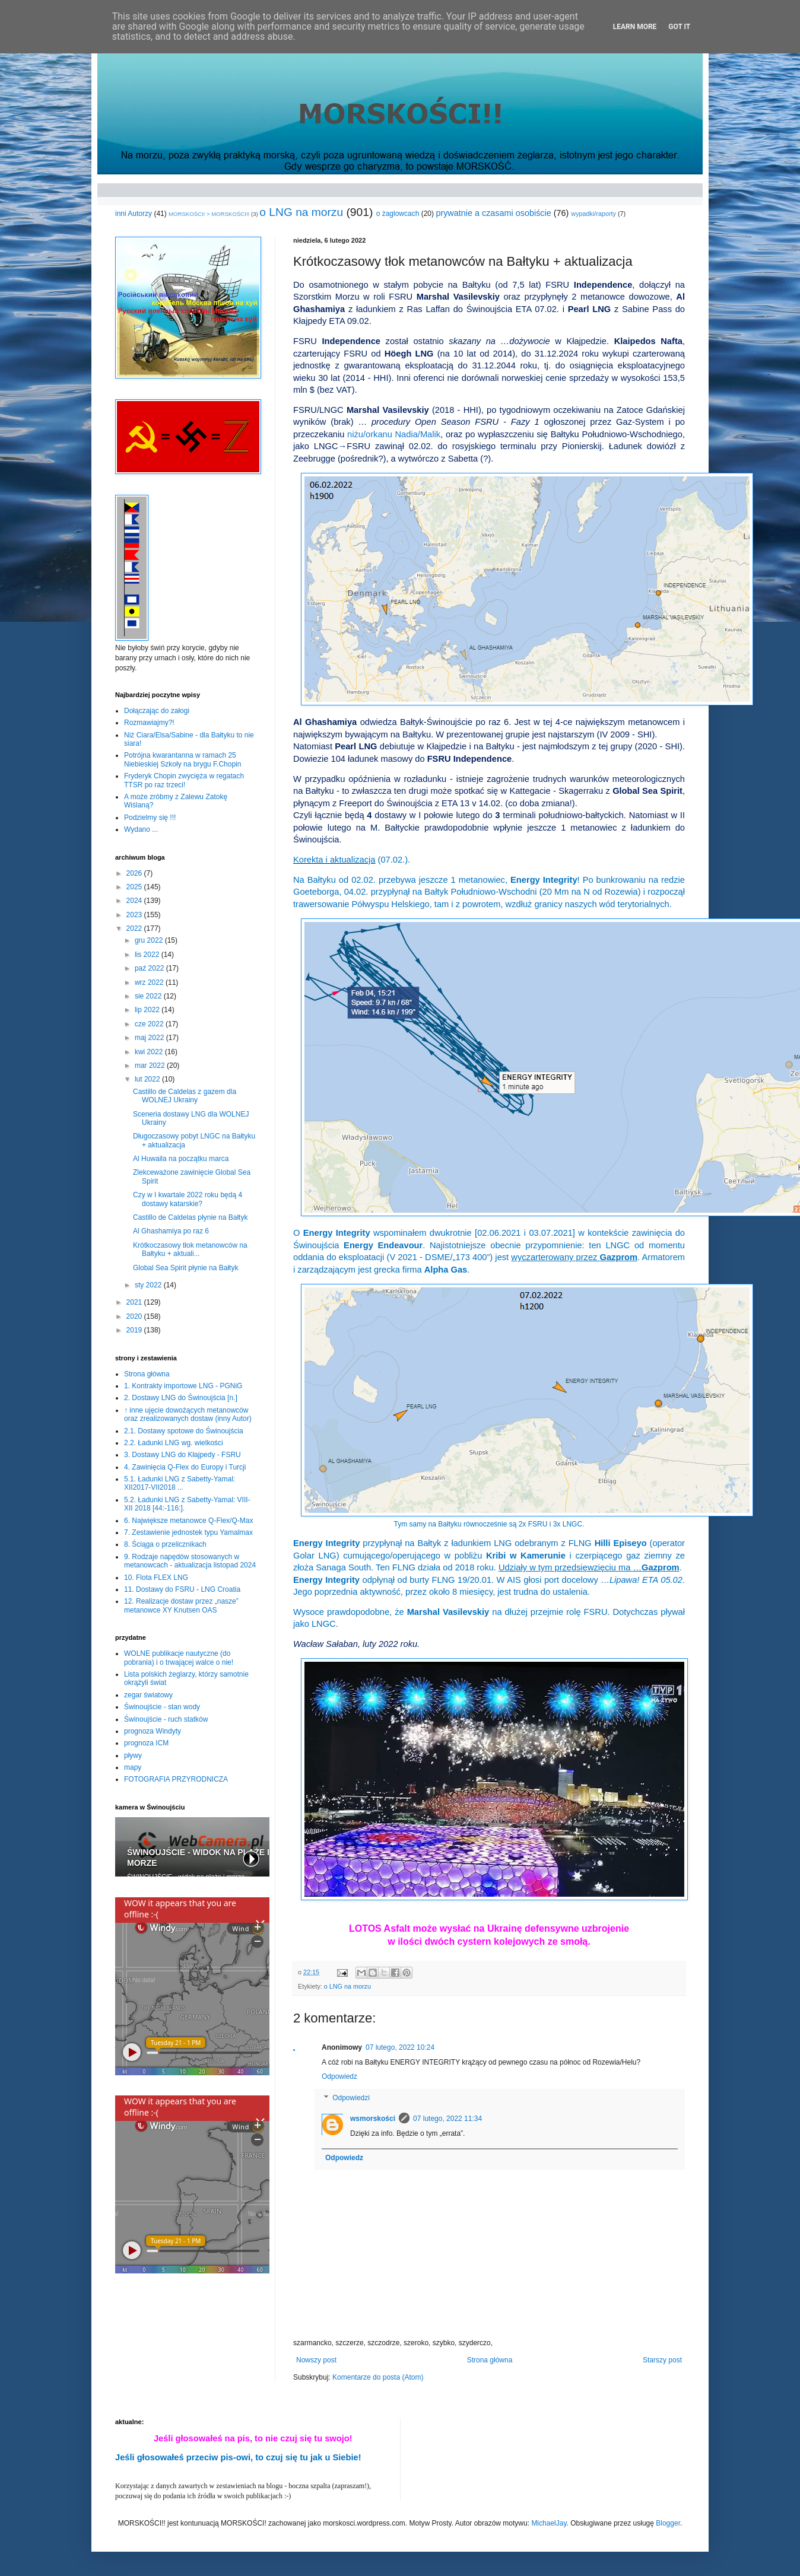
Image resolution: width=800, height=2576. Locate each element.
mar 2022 (151, 1065)
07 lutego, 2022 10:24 (400, 2047)
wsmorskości (372, 2118)
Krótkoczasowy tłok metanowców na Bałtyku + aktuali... (190, 1249)
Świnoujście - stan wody (162, 1707)
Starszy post (662, 2360)
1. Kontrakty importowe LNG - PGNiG (183, 1386)
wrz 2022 (150, 982)
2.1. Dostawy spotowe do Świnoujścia (183, 1431)
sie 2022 (149, 996)
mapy (132, 1767)
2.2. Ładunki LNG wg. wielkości (173, 1443)
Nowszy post (316, 2360)
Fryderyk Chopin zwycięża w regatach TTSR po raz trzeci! (184, 780)
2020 (135, 1316)
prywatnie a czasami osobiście (493, 213)
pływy (133, 1755)
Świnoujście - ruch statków (166, 1719)
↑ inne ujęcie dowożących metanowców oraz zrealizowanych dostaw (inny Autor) (188, 1414)
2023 (135, 915)
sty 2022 (149, 1285)
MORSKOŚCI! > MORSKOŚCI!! (209, 214)
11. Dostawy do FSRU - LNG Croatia (182, 1589)
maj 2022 (150, 1037)
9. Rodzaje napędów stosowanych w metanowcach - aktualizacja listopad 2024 (190, 1561)
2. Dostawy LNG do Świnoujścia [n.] (180, 1398)
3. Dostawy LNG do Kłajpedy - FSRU (182, 1455)
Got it (679, 27)
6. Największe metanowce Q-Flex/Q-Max (188, 1520)
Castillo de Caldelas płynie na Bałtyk (190, 1217)
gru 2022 (150, 940)
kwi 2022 (150, 1052)
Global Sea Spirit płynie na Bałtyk (185, 1268)
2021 (135, 1302)
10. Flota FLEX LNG (156, 1577)
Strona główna (490, 2360)
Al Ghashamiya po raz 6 (171, 1231)
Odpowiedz (339, 2076)
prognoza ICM (146, 1743)
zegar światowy (148, 1695)
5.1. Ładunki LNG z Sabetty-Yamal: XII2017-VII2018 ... (179, 1483)
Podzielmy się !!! (150, 817)
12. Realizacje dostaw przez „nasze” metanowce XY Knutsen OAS (181, 1605)
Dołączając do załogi (156, 711)
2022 (135, 928)
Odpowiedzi (351, 2098)
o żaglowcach (398, 213)
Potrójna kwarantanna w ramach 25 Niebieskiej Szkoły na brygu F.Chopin (182, 759)
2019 (135, 1330)
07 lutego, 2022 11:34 (447, 2118)
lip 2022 (148, 1010)
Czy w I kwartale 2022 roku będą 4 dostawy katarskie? (187, 1199)
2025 (135, 887)
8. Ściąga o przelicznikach (165, 1544)
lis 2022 (148, 954)
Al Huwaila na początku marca (180, 1159)
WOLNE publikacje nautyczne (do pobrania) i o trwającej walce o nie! (178, 1657)
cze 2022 (150, 1024)
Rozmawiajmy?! (149, 722)
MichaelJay (548, 2523)
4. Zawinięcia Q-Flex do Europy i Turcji (185, 1467)
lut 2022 (148, 1079)
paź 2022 (150, 968)
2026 (135, 873)
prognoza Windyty (152, 1731)
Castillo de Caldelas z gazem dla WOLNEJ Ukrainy (184, 1095)
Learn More (635, 27)
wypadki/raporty (593, 213)
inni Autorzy (133, 213)
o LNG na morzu (301, 212)
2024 (135, 900)
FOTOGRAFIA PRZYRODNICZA (176, 1779)
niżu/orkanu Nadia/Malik (393, 434)
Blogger (668, 2523)
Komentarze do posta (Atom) (377, 2377)
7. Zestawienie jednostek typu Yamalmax (188, 1532)
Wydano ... (141, 829)
